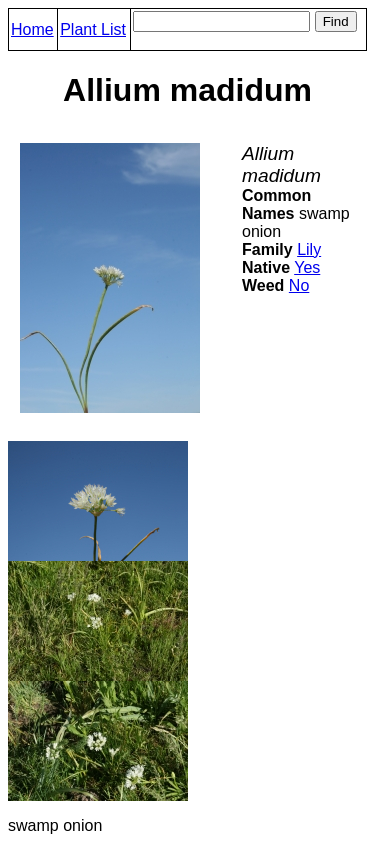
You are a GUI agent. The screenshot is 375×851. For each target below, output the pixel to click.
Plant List (93, 29)
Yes (307, 267)
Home (32, 29)
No (299, 285)
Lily (309, 249)
